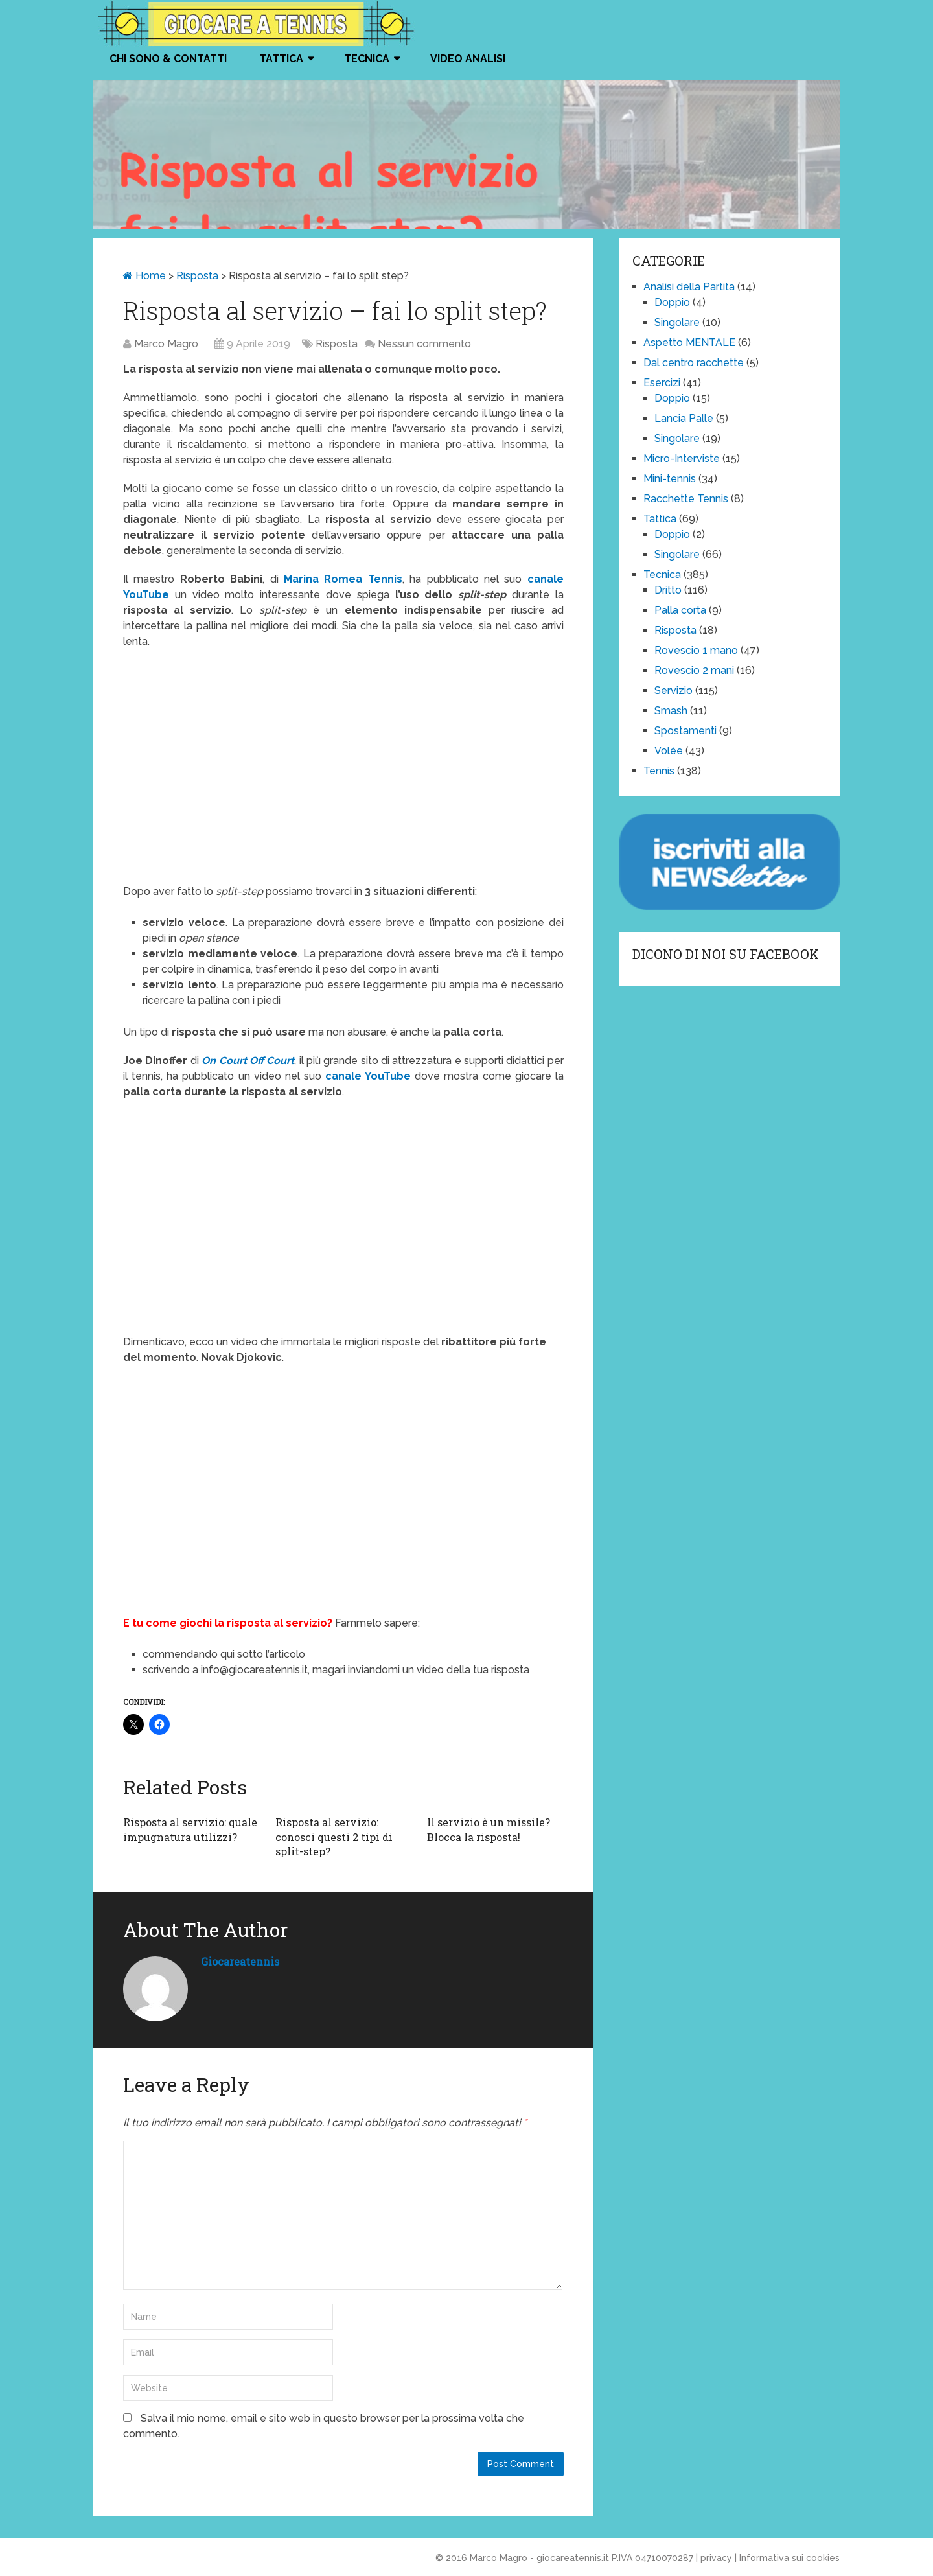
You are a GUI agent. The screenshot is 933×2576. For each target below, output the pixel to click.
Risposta (197, 276)
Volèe (668, 751)
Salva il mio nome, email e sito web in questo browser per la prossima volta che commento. (323, 2426)
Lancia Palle (683, 418)
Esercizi (661, 383)
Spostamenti (685, 731)
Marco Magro (166, 344)
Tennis (658, 771)
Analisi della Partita (689, 287)
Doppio (672, 302)
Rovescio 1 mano (696, 650)
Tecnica (366, 58)
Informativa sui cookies (789, 2558)
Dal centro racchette (693, 362)
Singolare (677, 322)
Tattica (281, 58)
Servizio (673, 690)
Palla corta (680, 610)
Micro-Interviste (681, 458)
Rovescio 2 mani (694, 670)
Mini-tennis (669, 478)
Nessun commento (424, 344)
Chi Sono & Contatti (168, 58)
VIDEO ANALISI (467, 58)
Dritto (668, 590)
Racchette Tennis (685, 499)
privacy (716, 2558)
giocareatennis (240, 1961)
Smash (670, 710)
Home (144, 276)
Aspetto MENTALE (689, 342)
